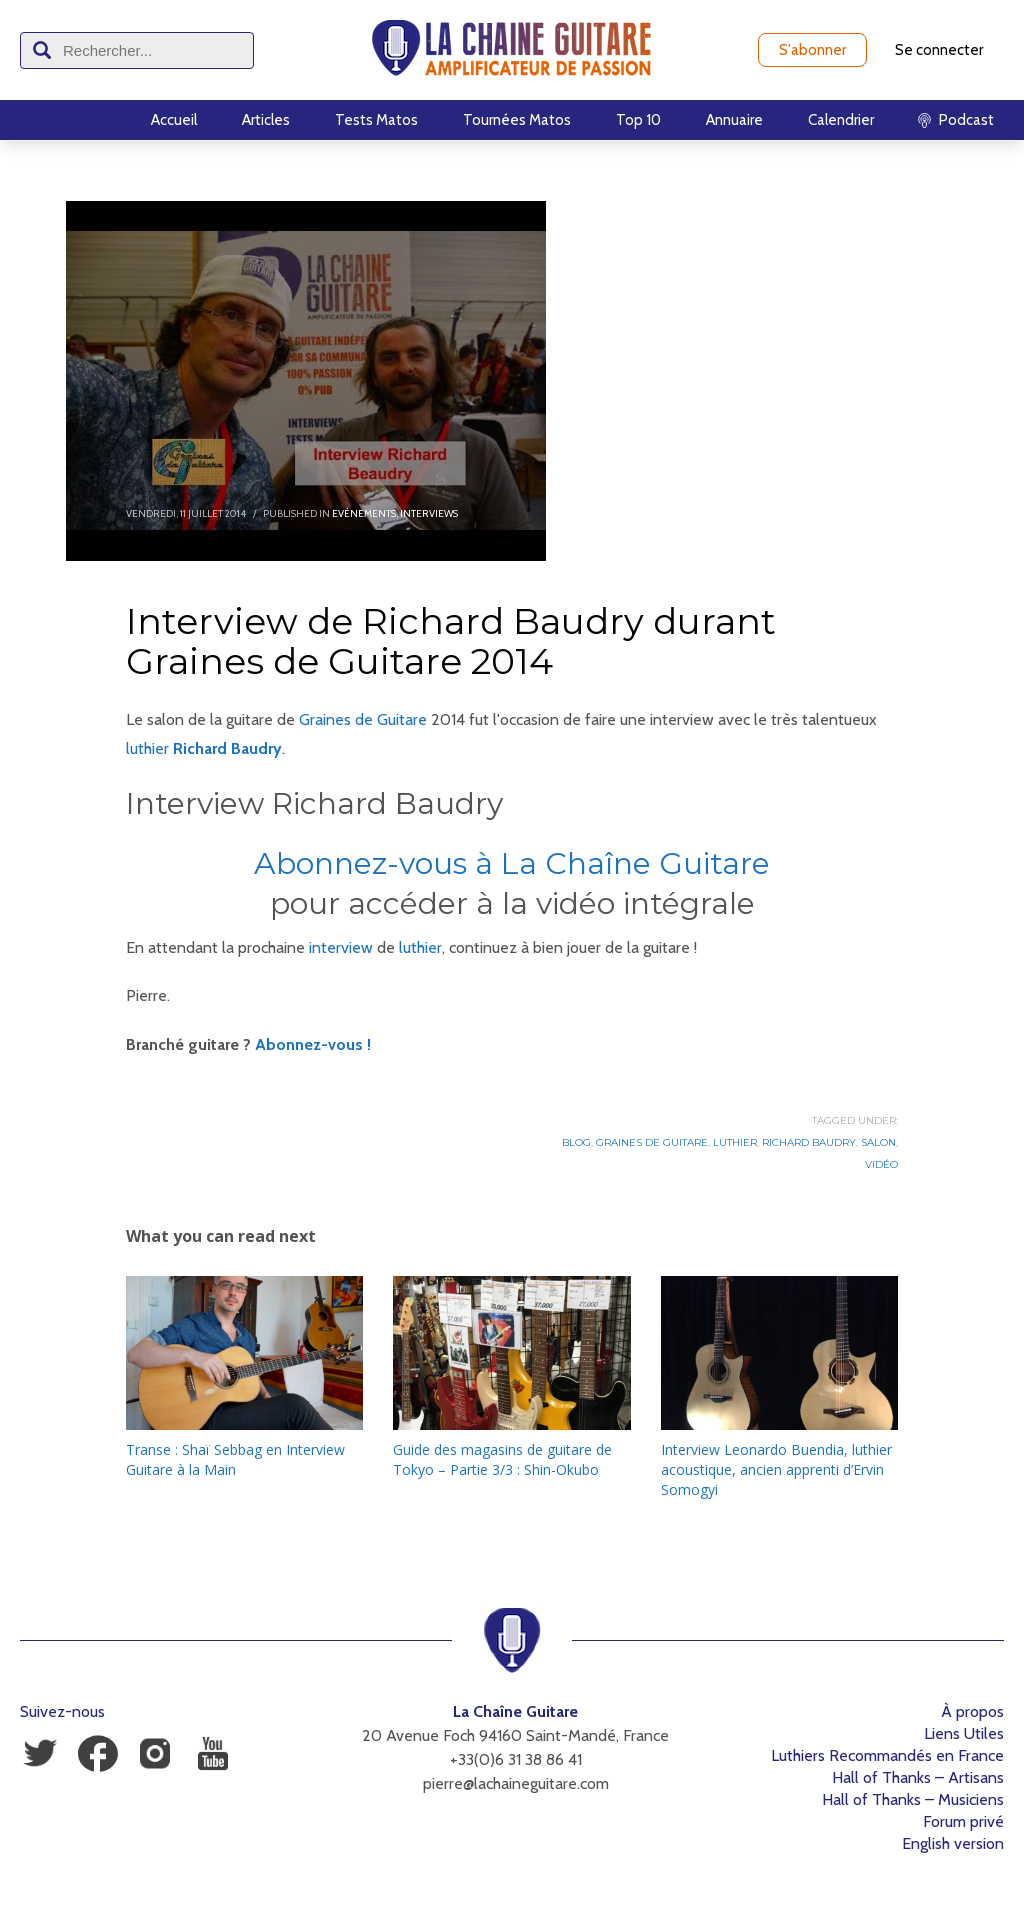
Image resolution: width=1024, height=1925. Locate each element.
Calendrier (841, 120)
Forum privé (963, 1821)
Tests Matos (376, 120)
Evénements (364, 513)
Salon (878, 1142)
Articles (266, 120)
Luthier (735, 1142)
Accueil (174, 120)
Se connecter (939, 50)
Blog (576, 1142)
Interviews (429, 513)
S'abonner (812, 50)
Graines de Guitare (363, 719)
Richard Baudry (227, 748)
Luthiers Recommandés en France (887, 1755)
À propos (972, 1711)
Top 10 (638, 120)
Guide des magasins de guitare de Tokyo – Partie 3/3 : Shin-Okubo (502, 1459)
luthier (147, 748)
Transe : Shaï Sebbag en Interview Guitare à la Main (235, 1459)
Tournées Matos (517, 120)
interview (341, 947)
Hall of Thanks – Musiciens (913, 1799)
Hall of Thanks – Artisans (918, 1777)
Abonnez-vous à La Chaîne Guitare (512, 863)
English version (953, 1843)
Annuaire (734, 120)
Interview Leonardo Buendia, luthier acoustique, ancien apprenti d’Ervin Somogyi (776, 1469)
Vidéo (881, 1164)
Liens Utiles (964, 1733)
